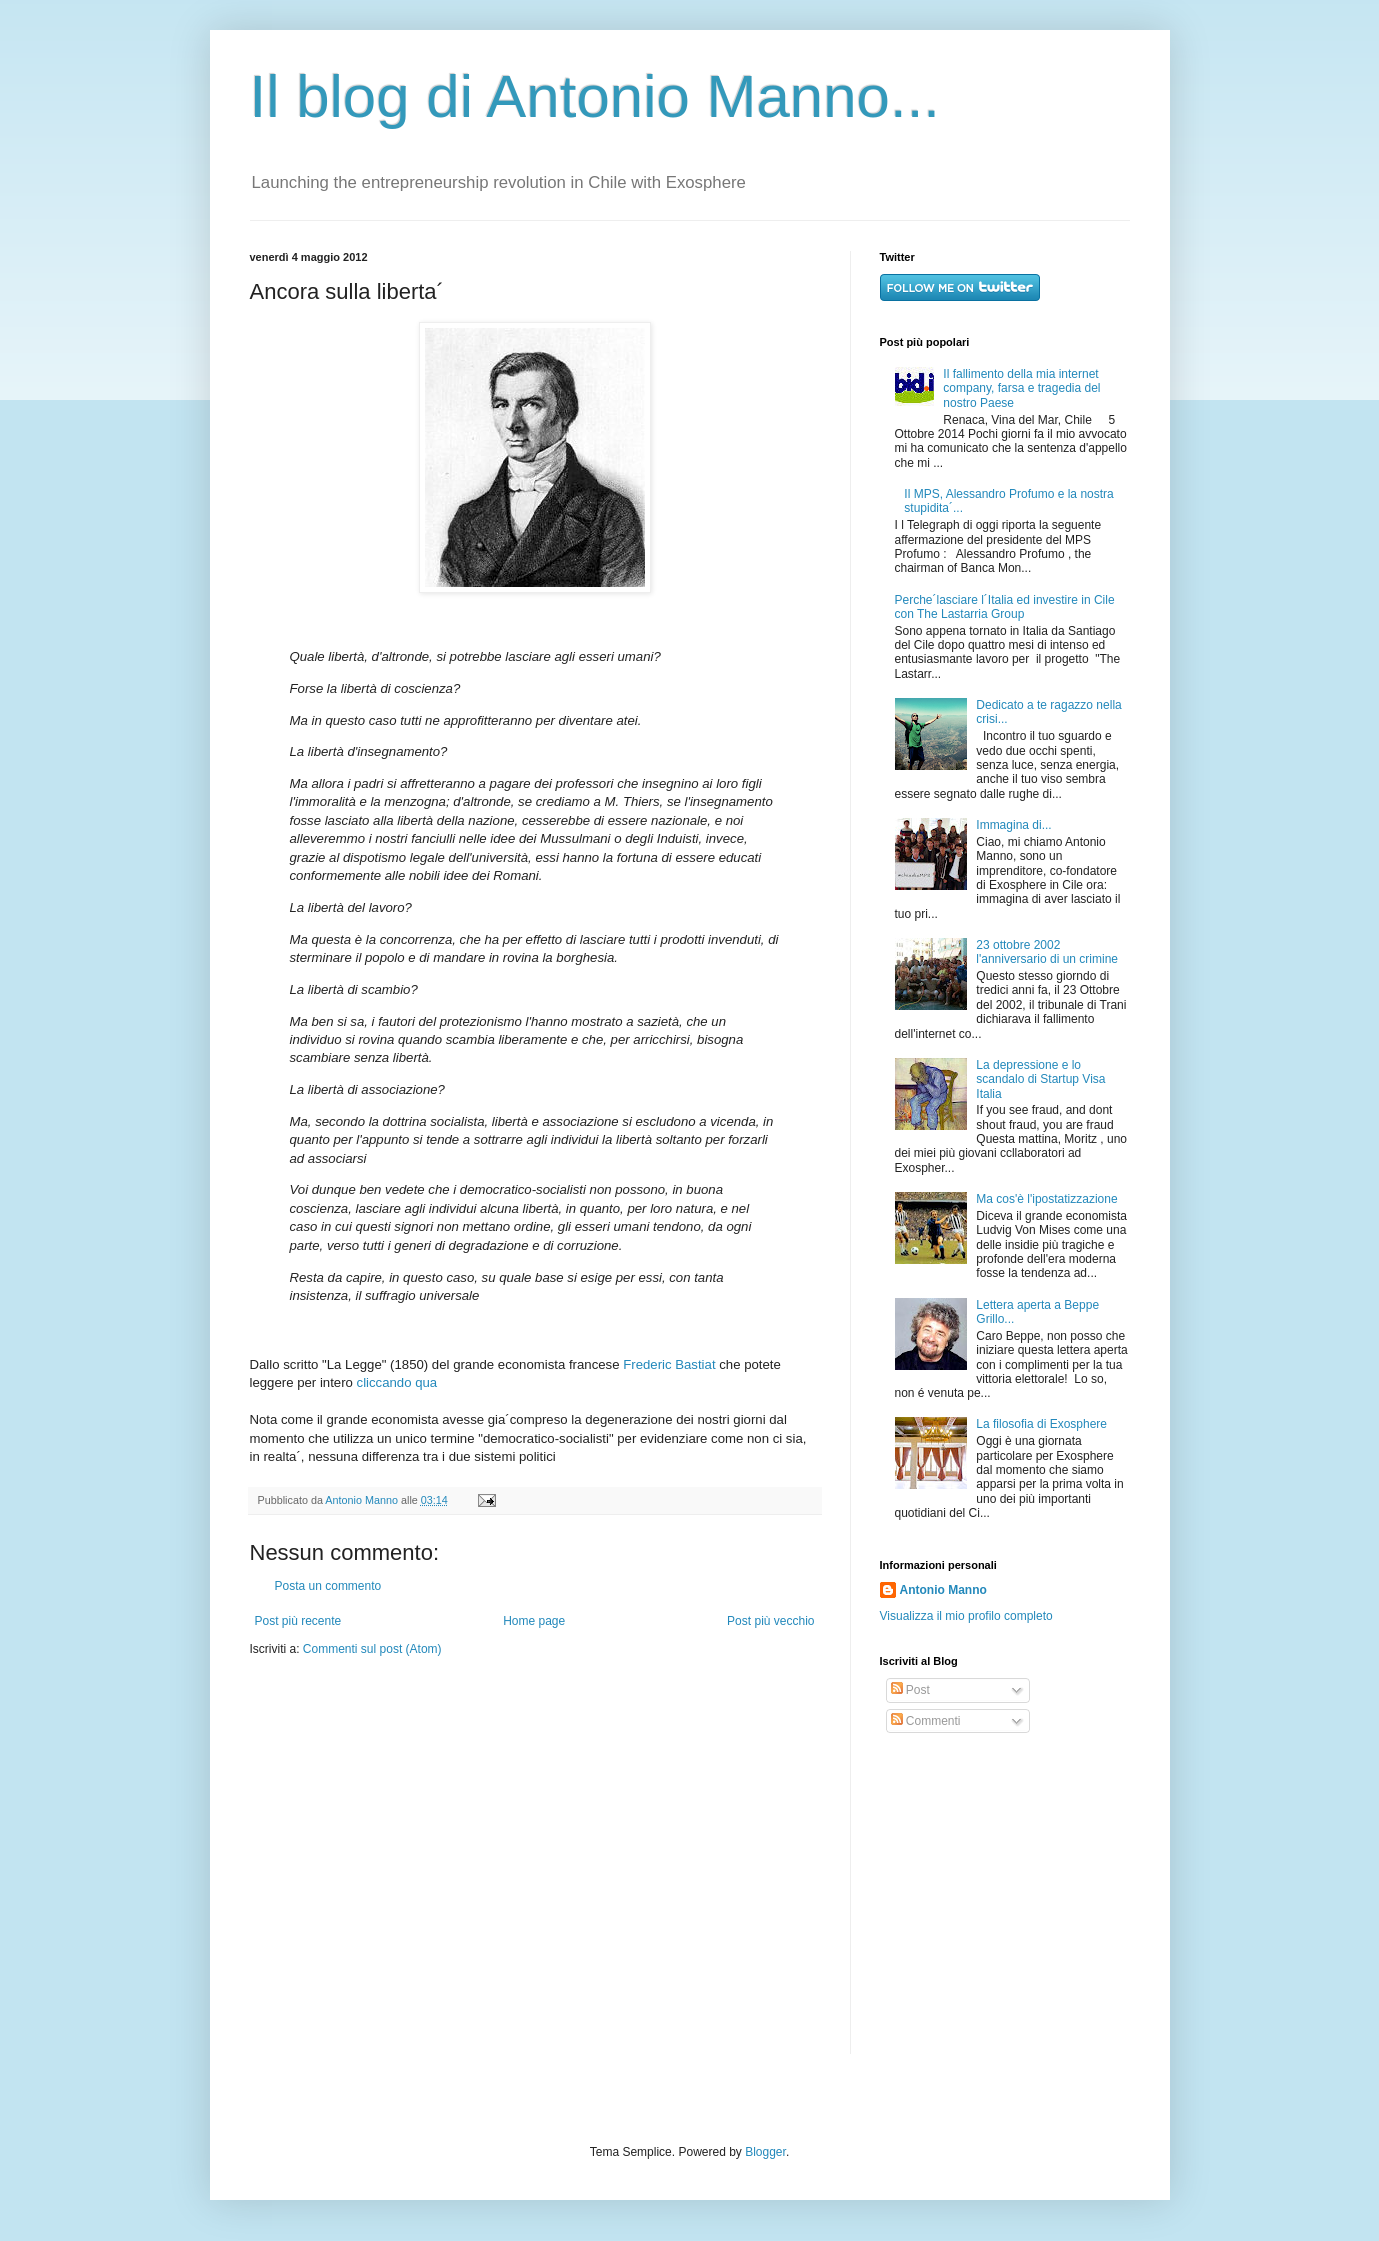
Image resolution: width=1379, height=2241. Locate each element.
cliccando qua (397, 1382)
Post (910, 1690)
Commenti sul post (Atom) (372, 1649)
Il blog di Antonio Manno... (595, 96)
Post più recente (298, 1621)
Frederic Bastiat (669, 1364)
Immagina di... (1013, 825)
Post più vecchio (770, 1621)
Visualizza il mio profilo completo (966, 1616)
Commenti (926, 1721)
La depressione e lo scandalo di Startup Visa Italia (1040, 1079)
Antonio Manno (363, 1500)
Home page (534, 1621)
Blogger (765, 2152)
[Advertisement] (1005, 1894)
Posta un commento (328, 1586)
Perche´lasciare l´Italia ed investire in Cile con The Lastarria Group (1005, 607)
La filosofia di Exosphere (1041, 1424)
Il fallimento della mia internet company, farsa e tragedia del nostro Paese (1021, 388)
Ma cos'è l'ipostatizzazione (1046, 1199)
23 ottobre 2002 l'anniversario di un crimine (1047, 952)
